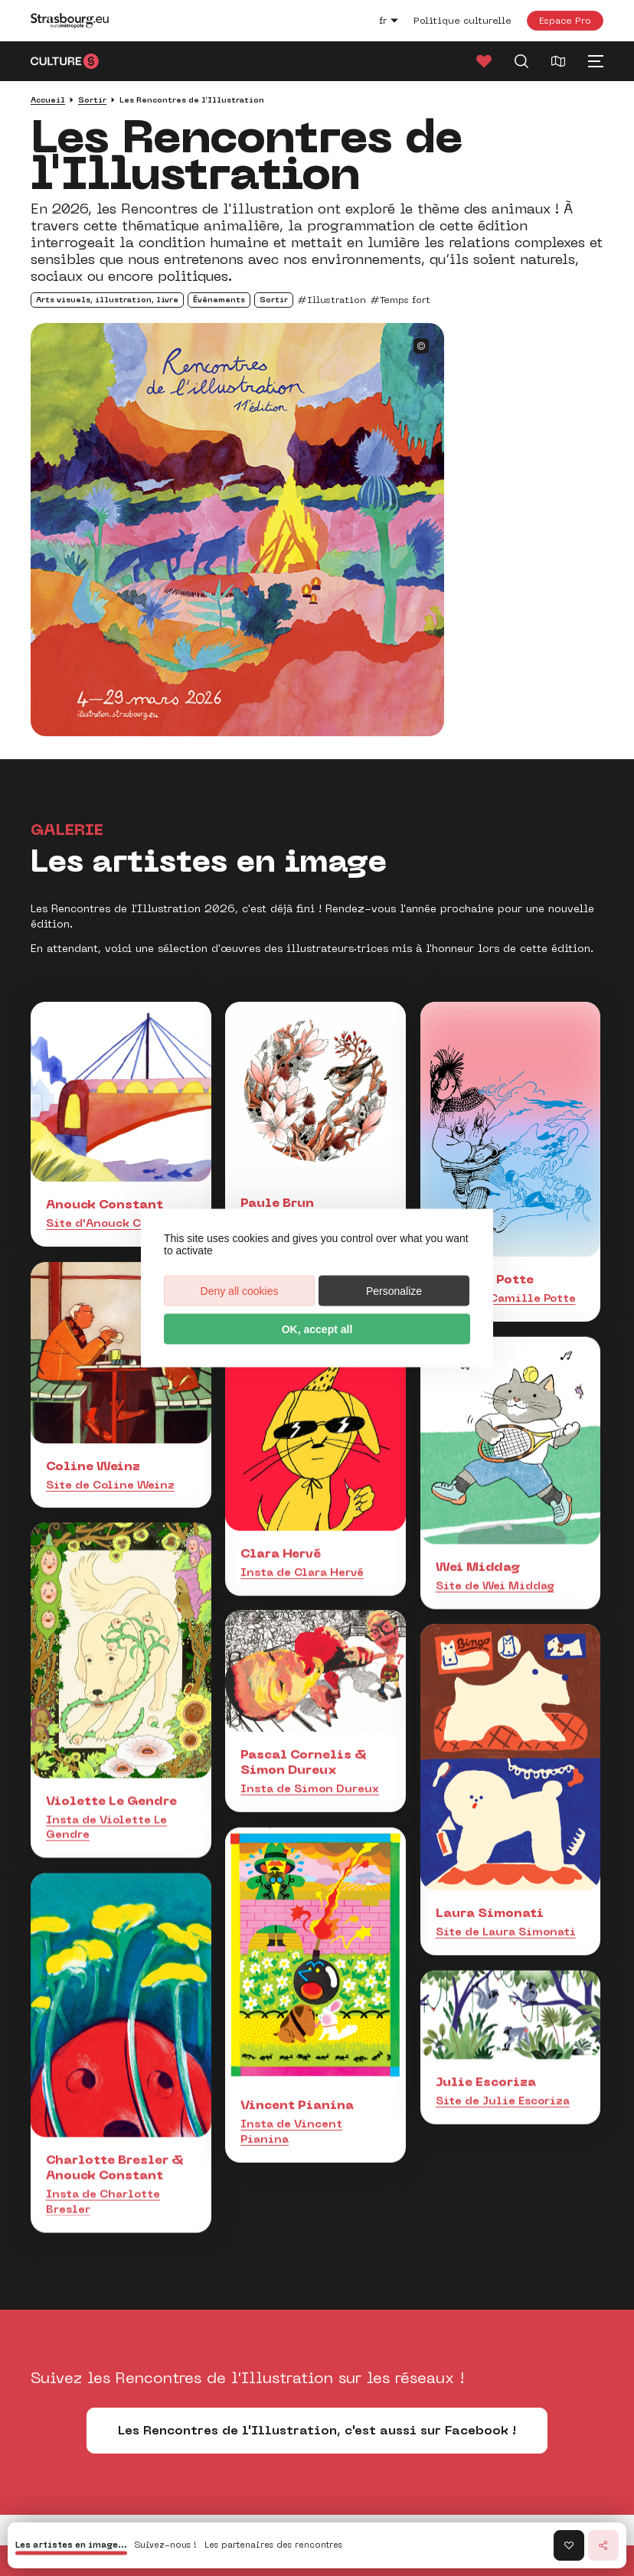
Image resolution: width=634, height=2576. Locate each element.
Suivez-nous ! (166, 2546)
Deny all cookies (240, 1291)
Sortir (92, 100)
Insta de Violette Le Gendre (106, 1813)
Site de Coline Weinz (110, 1485)
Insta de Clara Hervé (302, 1558)
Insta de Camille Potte (506, 1298)
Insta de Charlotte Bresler (103, 2168)
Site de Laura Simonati (506, 1910)
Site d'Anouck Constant (117, 1223)
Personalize (394, 1291)
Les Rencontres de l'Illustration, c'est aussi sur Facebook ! (317, 2430)
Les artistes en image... (71, 2546)
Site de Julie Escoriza (503, 2073)
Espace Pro (565, 20)
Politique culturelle (462, 20)
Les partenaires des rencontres (273, 2546)
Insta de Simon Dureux (309, 1753)
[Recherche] (521, 61)
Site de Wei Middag (495, 1580)
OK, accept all (317, 1329)
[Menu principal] (595, 61)
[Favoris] (484, 61)
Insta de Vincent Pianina (291, 2101)
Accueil (48, 100)
